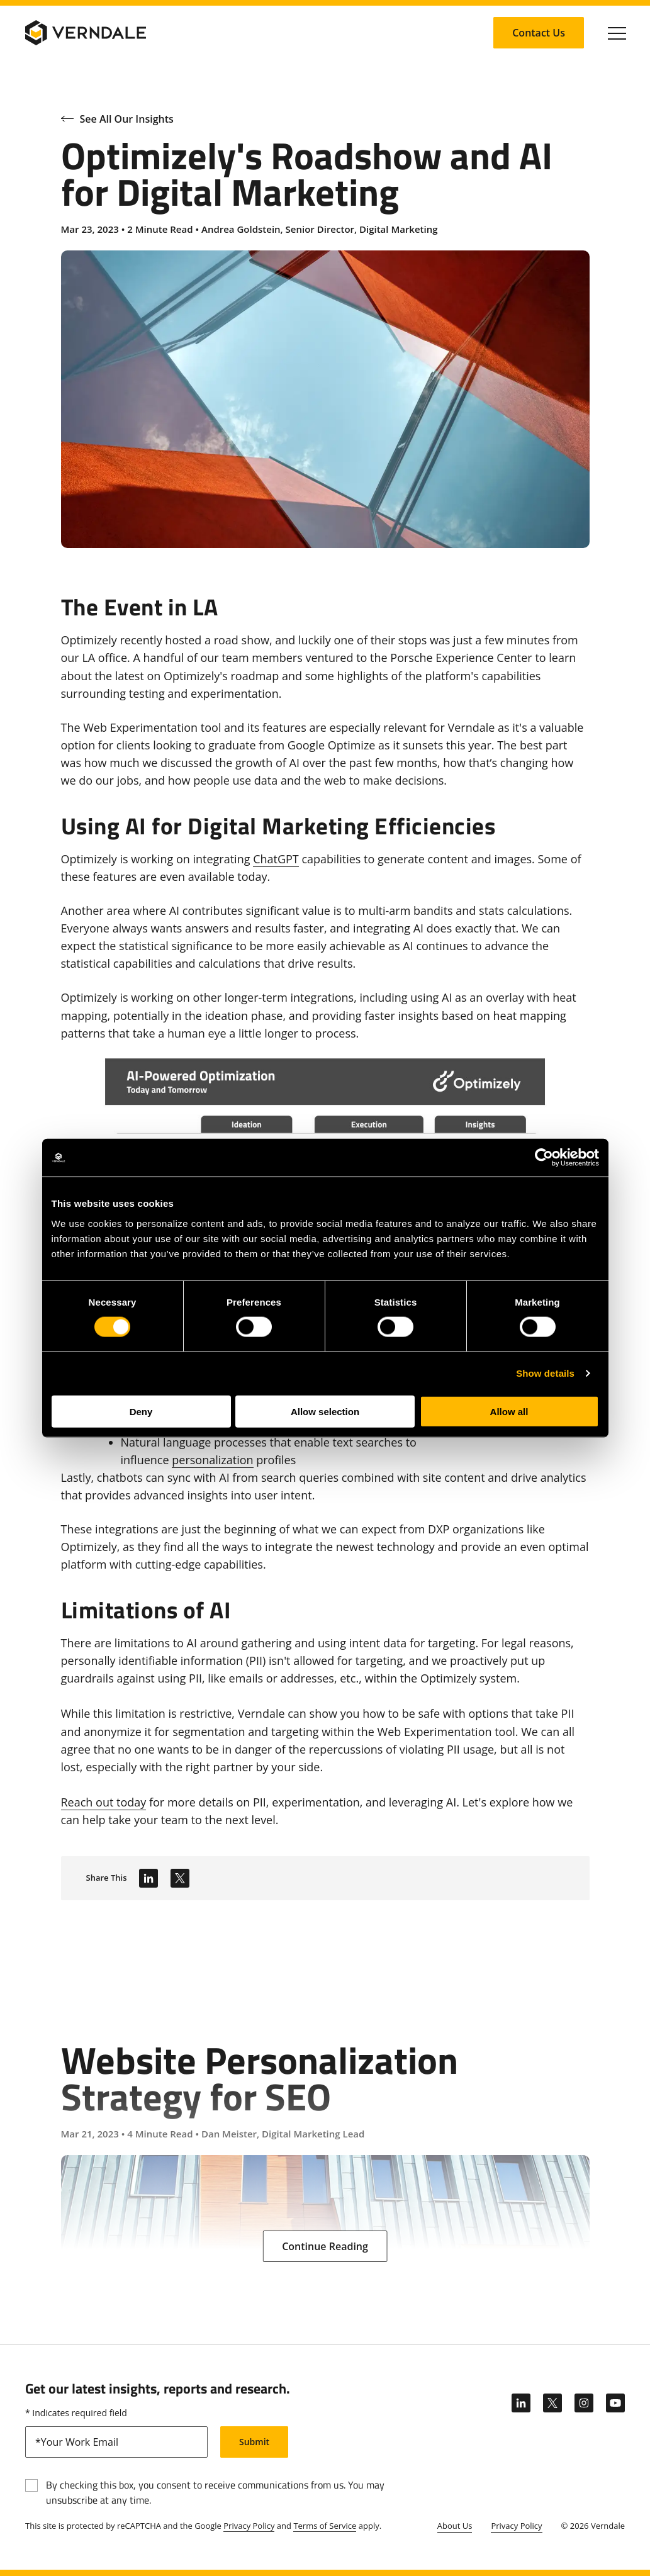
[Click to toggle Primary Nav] (617, 32)
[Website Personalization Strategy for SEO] (325, 2122)
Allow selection (325, 1411)
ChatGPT (276, 858)
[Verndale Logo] (85, 32)
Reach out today (104, 1802)
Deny (141, 1411)
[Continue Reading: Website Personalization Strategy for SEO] (325, 2246)
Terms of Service (324, 2525)
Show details (545, 1373)
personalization (212, 1459)
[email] (116, 2442)
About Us (455, 2525)
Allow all (509, 1411)
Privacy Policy (248, 2525)
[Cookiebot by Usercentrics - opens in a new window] (544, 1157)
